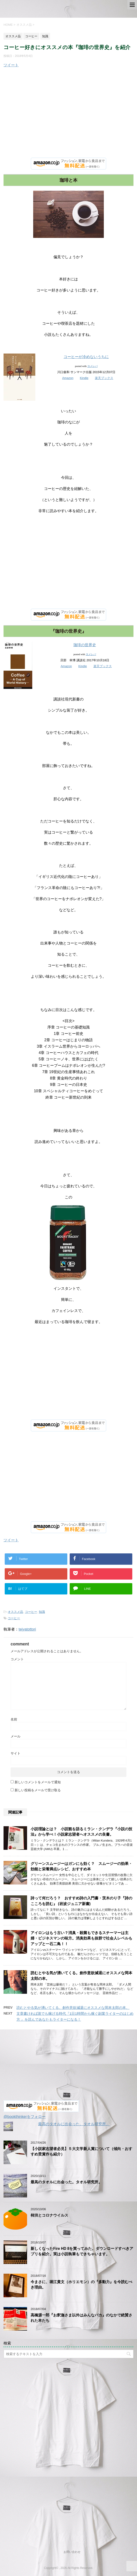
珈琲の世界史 (84, 645)
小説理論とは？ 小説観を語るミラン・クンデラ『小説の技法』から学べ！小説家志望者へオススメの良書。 (81, 1831)
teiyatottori (27, 1629)
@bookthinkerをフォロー (25, 2117)
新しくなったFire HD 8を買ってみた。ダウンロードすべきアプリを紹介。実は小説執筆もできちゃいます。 (82, 2251)
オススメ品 (15, 1612)
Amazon (67, 378)
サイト (15, 1753)
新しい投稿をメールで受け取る (38, 1790)
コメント (17, 1659)
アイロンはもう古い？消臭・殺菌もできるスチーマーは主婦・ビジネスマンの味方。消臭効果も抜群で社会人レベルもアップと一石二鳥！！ (81, 1938)
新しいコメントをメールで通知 (38, 1782)
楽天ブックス (104, 378)
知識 (42, 1612)
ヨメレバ (92, 366)
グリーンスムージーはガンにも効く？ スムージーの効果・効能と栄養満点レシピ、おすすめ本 (81, 1866)
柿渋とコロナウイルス (49, 2215)
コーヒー (31, 1612)
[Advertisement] (68, 113)
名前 (14, 1719)
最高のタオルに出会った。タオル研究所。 (74, 2124)
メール (15, 1736)
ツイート (11, 65)
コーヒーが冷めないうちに (86, 357)
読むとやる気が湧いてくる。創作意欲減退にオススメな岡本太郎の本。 (72, 2008)
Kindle (84, 378)
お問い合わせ (72, 2552)
